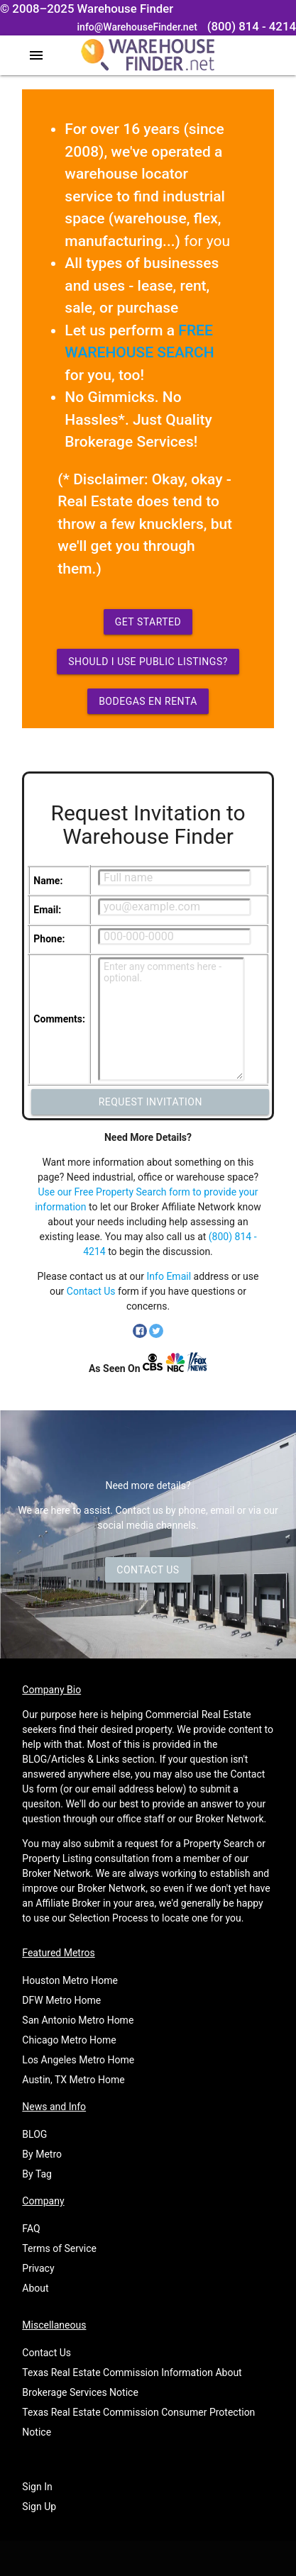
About (35, 2288)
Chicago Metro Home (69, 2040)
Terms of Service (59, 2248)
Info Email (169, 1276)
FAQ (31, 2228)
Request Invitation (150, 1102)
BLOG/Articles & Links (70, 1759)
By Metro (42, 2154)
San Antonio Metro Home (77, 2020)
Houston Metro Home (70, 1980)
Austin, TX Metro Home (73, 2079)
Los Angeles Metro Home (78, 2059)
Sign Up (39, 2506)
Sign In (37, 2486)
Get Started (148, 622)
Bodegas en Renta (148, 701)
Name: (47, 880)
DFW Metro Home (61, 2000)
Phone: (49, 938)
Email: (47, 909)
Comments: (59, 1019)
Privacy (38, 2268)
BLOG (34, 2134)
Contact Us (91, 1291)
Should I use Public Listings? (148, 661)
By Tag (37, 2174)
